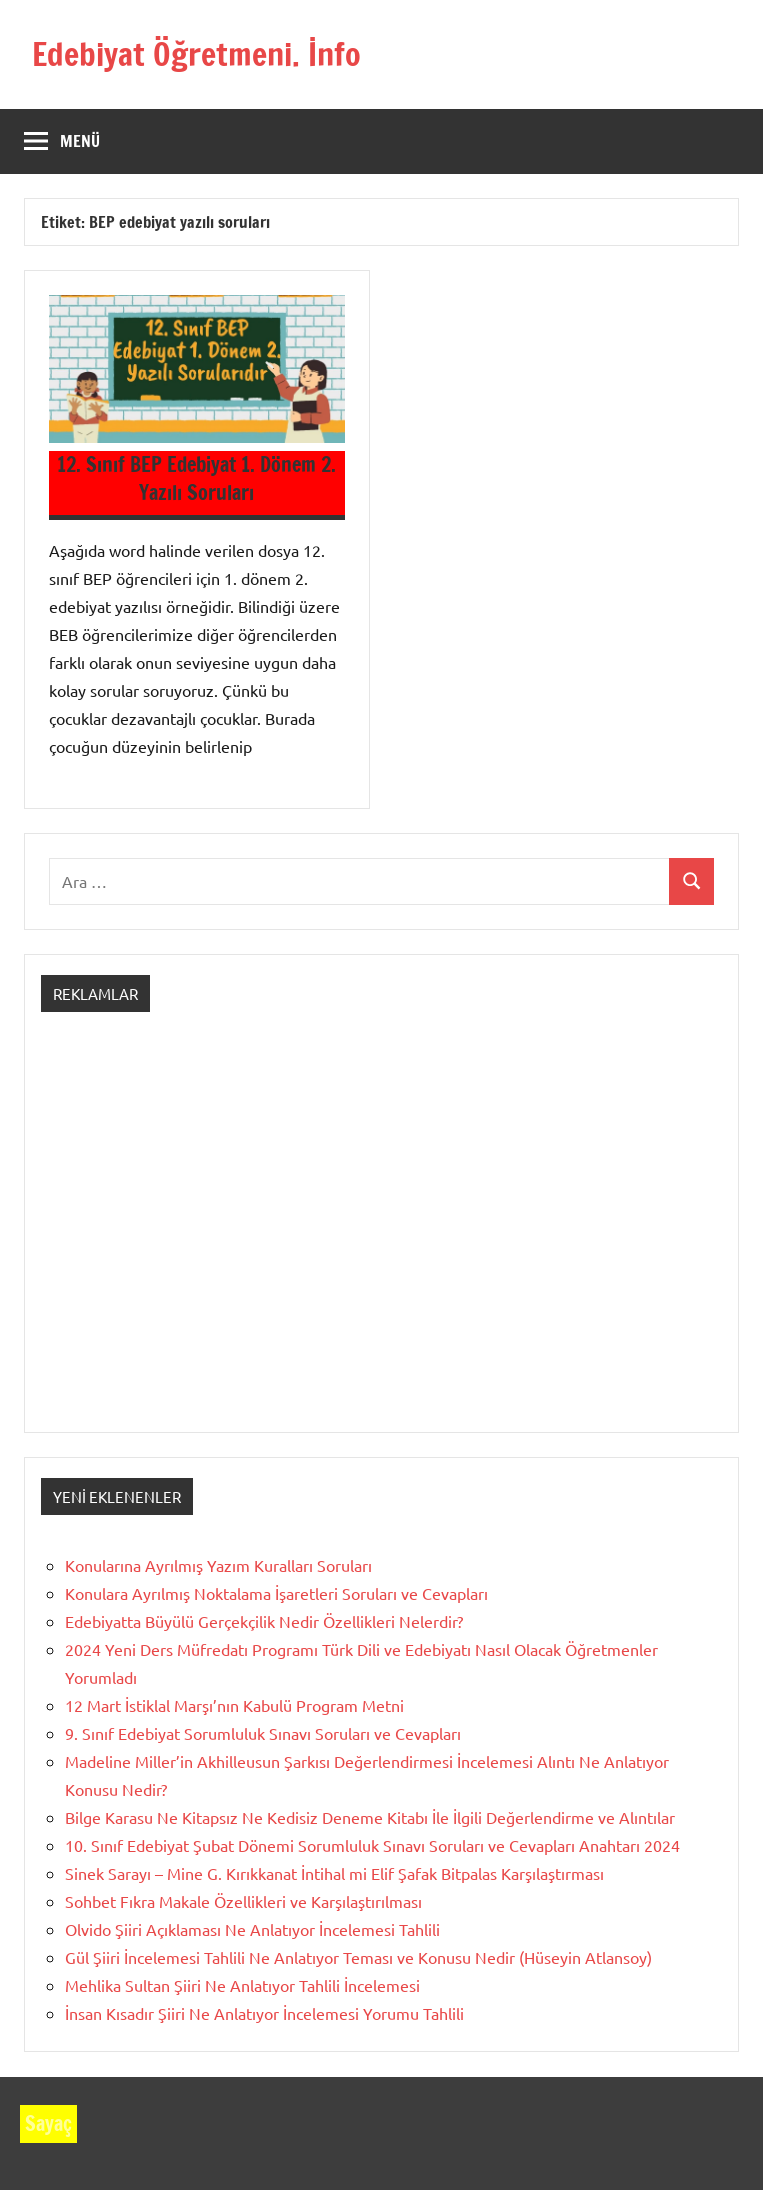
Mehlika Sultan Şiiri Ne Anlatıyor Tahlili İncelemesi (242, 1985)
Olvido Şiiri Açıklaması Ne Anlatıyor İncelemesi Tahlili (252, 1929)
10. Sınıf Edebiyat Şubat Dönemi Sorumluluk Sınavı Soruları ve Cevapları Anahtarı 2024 (372, 1845)
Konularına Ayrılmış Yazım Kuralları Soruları (218, 1565)
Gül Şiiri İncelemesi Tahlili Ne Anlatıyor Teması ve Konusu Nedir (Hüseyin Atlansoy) (358, 1957)
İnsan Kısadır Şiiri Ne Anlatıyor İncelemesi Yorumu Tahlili (264, 2013)
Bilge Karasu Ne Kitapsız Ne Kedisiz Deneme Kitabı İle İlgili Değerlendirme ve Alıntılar (370, 1817)
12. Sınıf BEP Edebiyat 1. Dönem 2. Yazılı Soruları (196, 478)
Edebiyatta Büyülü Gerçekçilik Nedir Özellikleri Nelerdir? (264, 1621)
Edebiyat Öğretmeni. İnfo (196, 54)
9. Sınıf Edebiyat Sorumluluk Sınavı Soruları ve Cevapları (263, 1733)
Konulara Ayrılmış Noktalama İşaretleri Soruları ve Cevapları (276, 1593)
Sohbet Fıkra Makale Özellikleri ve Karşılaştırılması (243, 1901)
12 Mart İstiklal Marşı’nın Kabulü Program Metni (234, 1705)
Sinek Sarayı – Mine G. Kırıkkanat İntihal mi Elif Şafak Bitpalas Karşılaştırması (334, 1873)
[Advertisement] (381, 1240)
